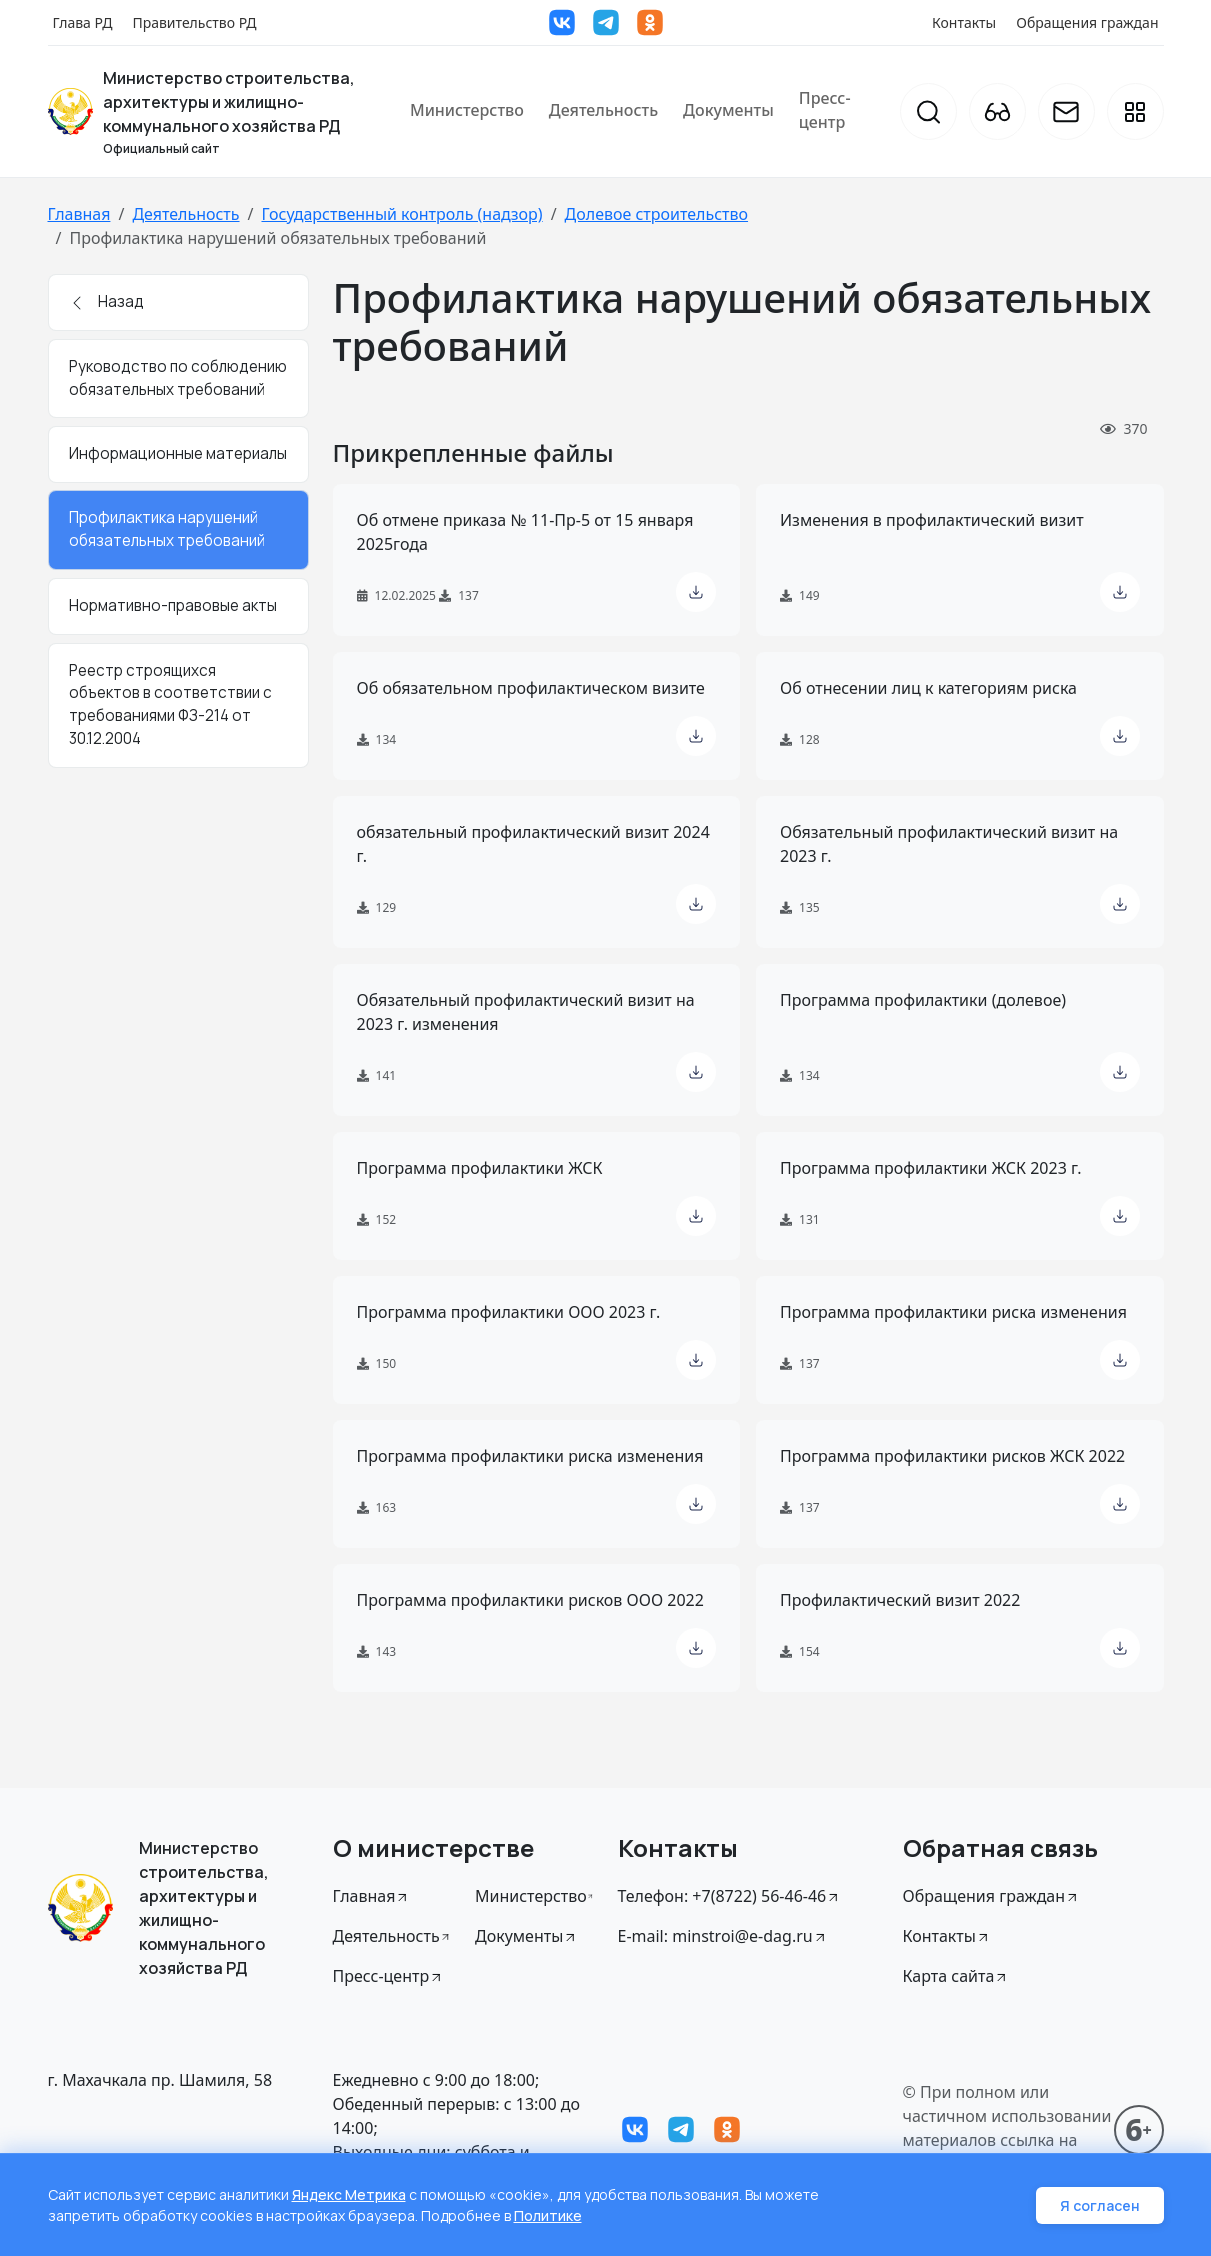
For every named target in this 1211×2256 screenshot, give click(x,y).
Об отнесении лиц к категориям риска (928, 688)
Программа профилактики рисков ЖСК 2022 (952, 1456)
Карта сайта (956, 1976)
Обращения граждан (1087, 22)
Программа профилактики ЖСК (480, 1168)
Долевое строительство (656, 214)
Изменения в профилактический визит (932, 520)
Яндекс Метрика (349, 2194)
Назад (106, 301)
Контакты (964, 22)
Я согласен (1100, 2205)
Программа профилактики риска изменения (953, 1312)
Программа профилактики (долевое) (923, 1000)
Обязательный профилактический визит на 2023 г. (949, 844)
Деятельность (603, 110)
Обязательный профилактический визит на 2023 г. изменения (526, 1012)
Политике (548, 2215)
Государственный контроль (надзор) (401, 214)
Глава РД (83, 22)
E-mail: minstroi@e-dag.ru (723, 1936)
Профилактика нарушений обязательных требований (167, 529)
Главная (79, 214)
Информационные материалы (178, 453)
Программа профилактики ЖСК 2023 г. (931, 1168)
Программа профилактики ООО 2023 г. (509, 1312)
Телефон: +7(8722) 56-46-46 (730, 1896)
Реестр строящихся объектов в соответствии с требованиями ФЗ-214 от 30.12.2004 (170, 704)
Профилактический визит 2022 (900, 1600)
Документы (728, 110)
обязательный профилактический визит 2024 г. (533, 844)
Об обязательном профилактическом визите (531, 688)
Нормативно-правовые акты (173, 605)
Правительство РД (194, 22)
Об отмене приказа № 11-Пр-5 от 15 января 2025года (525, 532)
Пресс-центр (825, 110)
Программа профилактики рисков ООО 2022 (530, 1600)
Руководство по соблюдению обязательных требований (178, 378)
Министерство (467, 110)
